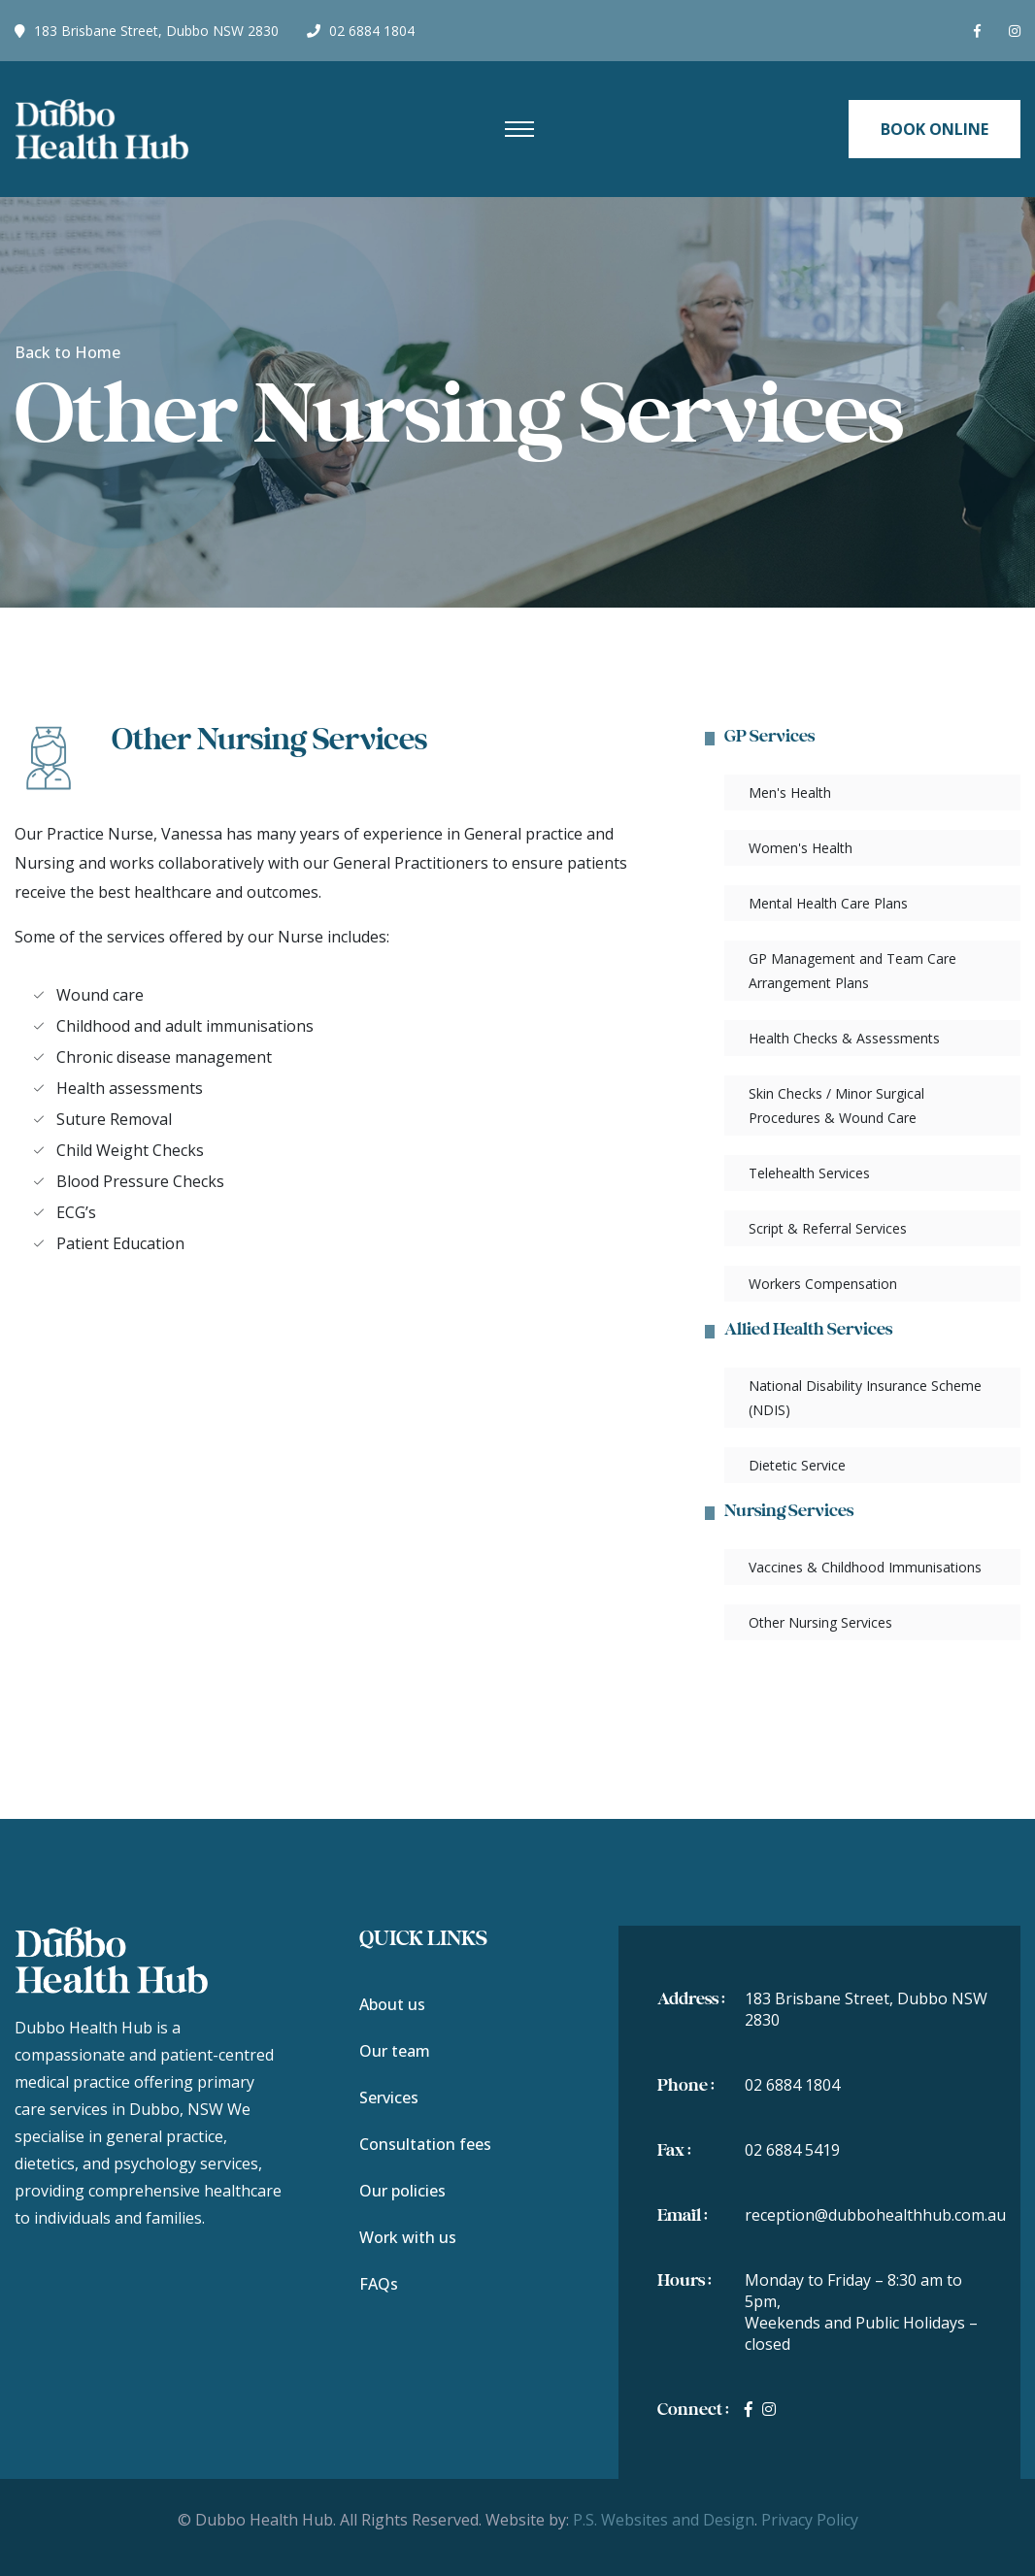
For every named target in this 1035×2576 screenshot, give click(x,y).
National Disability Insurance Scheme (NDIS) (865, 1397)
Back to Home (67, 352)
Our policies (402, 2190)
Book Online (934, 129)
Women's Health (800, 848)
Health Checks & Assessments (844, 1038)
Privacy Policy (809, 2519)
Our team (394, 2051)
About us (392, 2004)
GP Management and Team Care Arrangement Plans (852, 970)
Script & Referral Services (828, 1228)
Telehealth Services (809, 1173)
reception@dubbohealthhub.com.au (875, 2215)
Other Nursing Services (820, 1622)
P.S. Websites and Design (663, 2519)
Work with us (407, 2237)
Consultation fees (425, 2144)
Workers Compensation (823, 1283)
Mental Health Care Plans (828, 903)
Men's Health (790, 792)
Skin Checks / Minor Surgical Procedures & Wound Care (836, 1105)
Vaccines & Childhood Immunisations (865, 1567)
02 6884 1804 (361, 30)
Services (388, 2097)
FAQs (378, 2284)
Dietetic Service (797, 1465)
